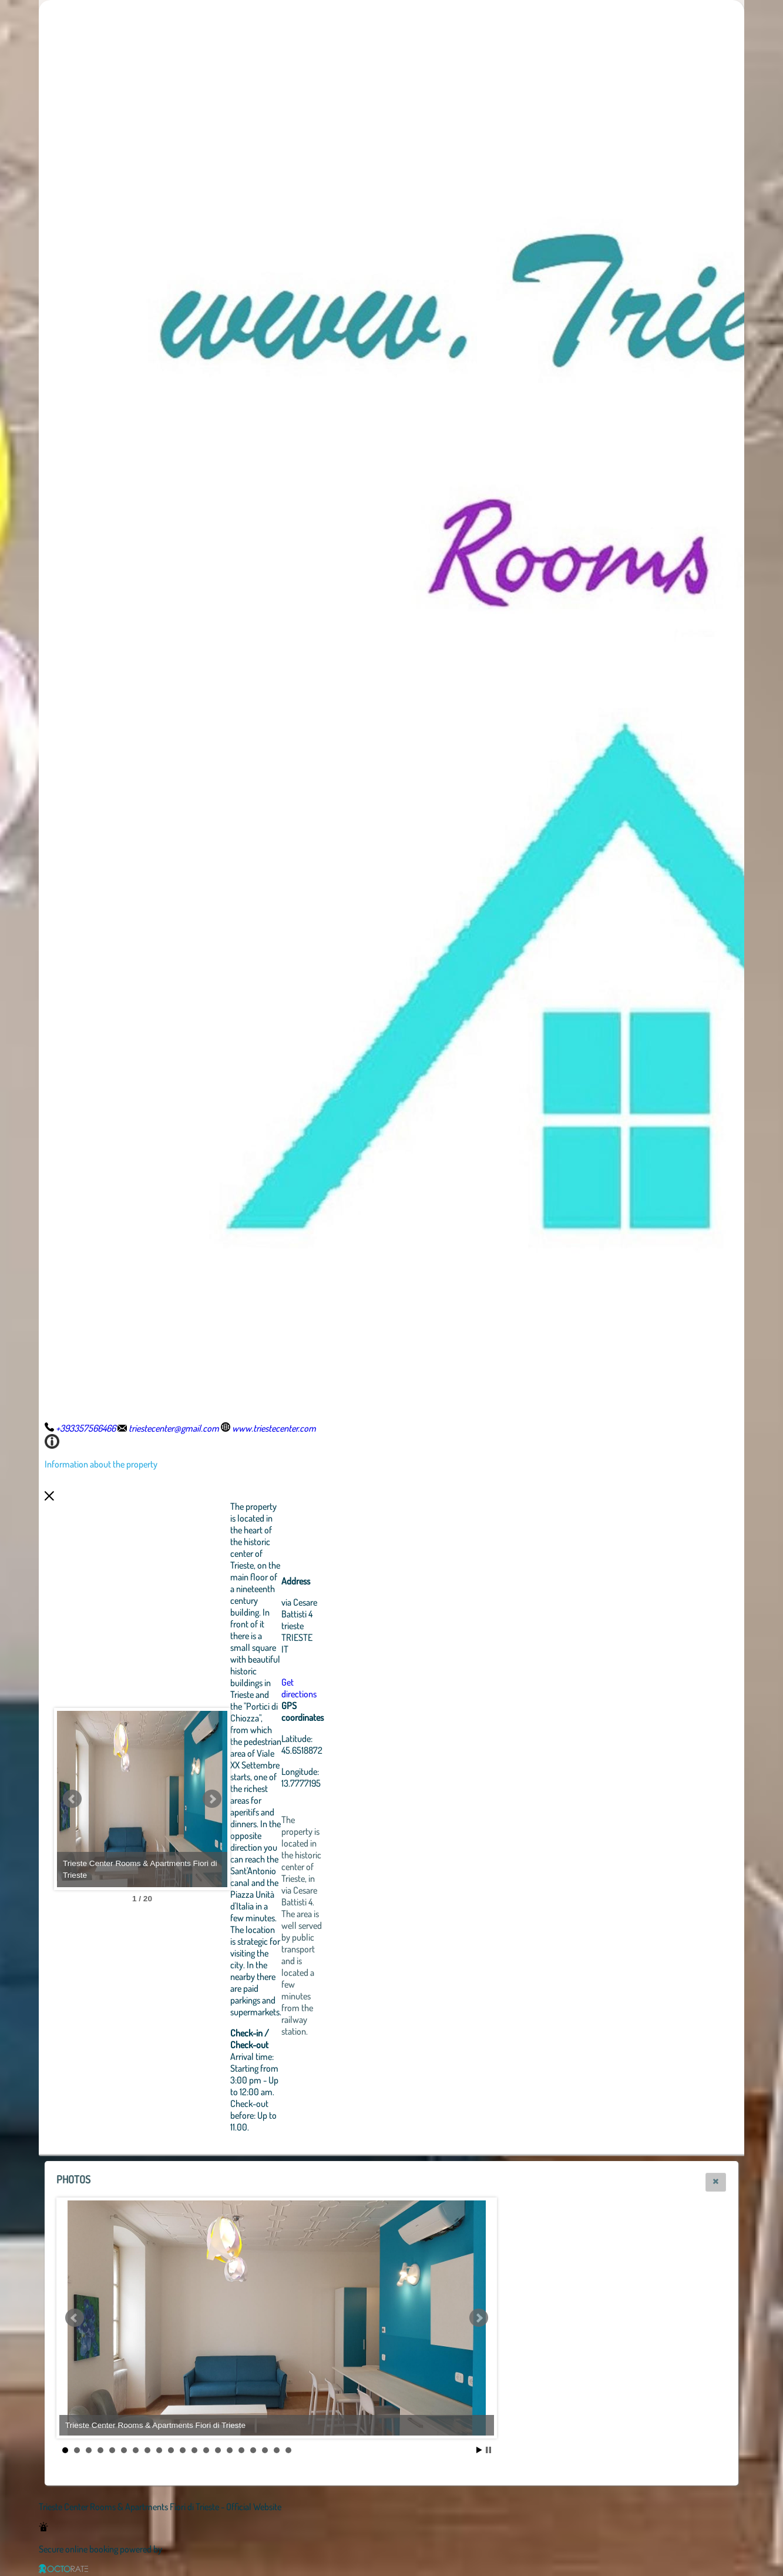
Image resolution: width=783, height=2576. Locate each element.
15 (230, 2450)
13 (206, 2450)
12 (194, 2450)
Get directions (363, 1688)
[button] (715, 2182)
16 (241, 2450)
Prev (72, 1799)
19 (277, 2450)
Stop (488, 2450)
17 (253, 2450)
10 (171, 2450)
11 (183, 2450)
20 (288, 2450)
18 (265, 2450)
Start (479, 2450)
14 (218, 2450)
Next (276, 1799)
